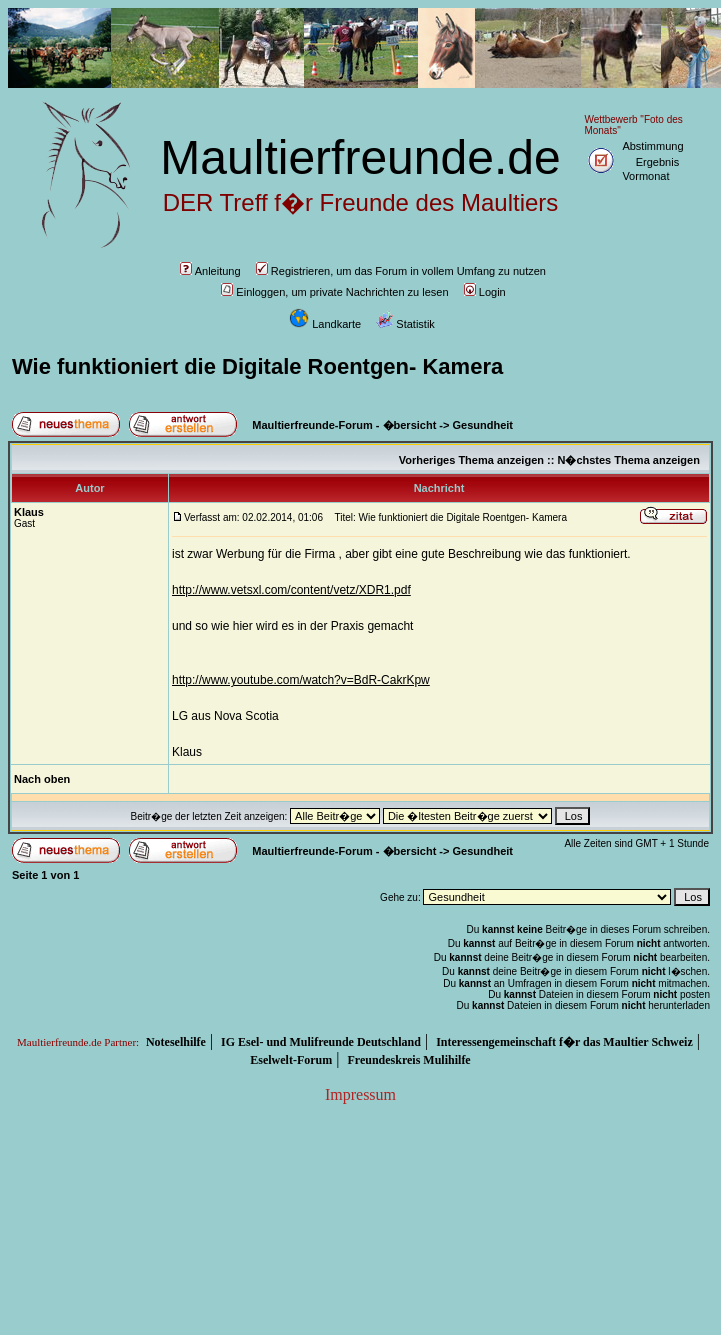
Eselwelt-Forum (291, 1060)
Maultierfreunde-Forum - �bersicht (344, 425)
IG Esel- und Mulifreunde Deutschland (321, 1042)
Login (485, 292)
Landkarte (325, 324)
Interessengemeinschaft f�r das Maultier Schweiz (564, 1042)
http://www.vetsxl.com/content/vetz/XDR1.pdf (291, 590)
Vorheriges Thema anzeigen (471, 460)
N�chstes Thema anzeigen (628, 460)
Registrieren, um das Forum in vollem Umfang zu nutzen (401, 271)
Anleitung (210, 271)
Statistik (405, 324)
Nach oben (42, 779)
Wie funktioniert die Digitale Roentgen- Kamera (257, 366)
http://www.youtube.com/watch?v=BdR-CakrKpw (301, 680)
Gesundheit (483, 425)
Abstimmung (652, 146)
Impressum (360, 1094)
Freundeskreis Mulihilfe (408, 1060)
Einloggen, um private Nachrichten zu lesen (334, 292)
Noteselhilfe (176, 1042)
